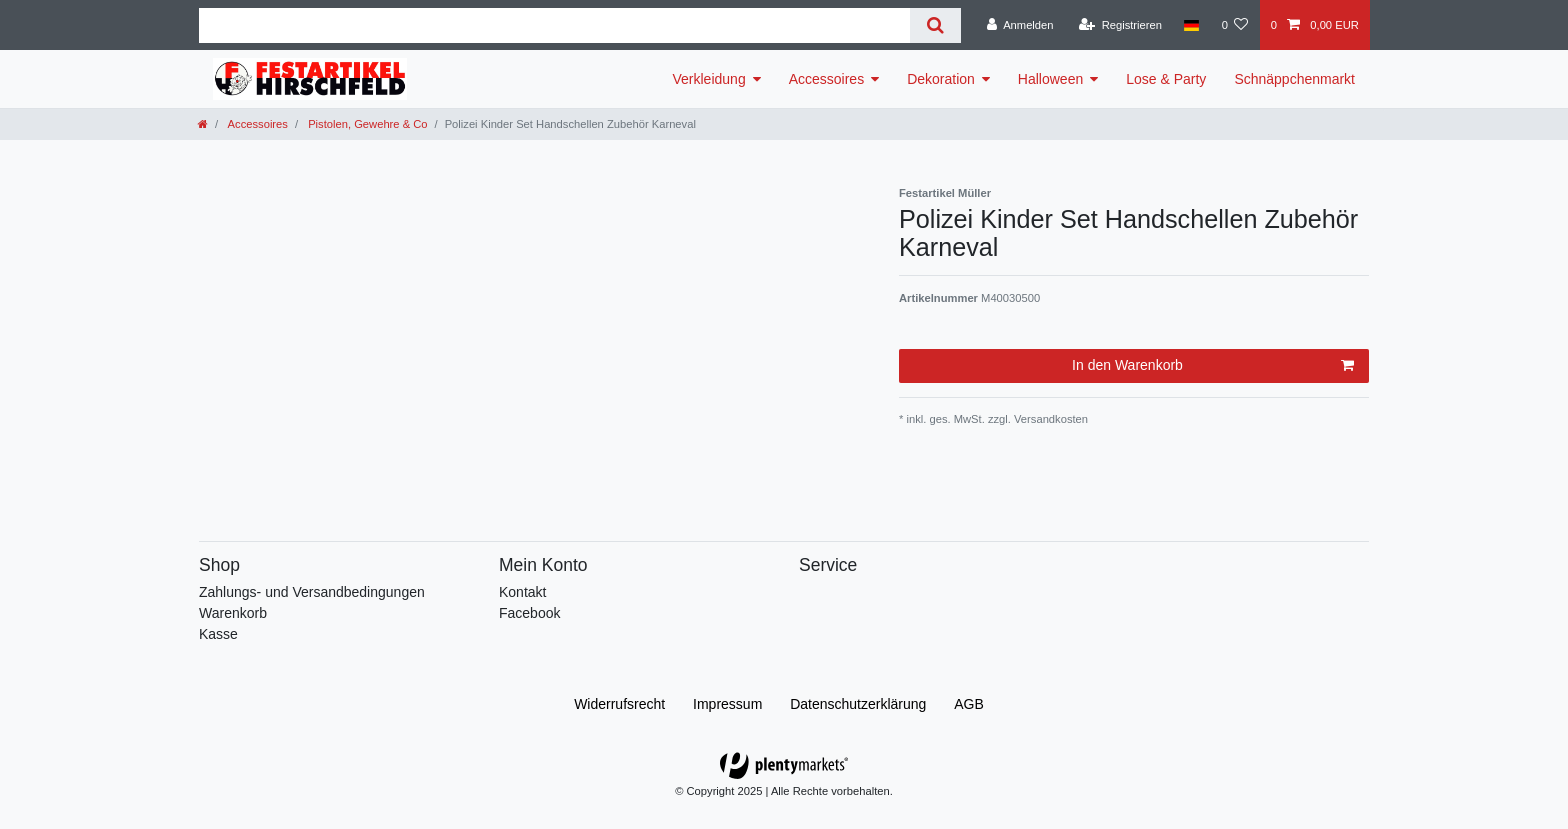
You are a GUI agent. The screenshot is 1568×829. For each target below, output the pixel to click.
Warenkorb (233, 613)
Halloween (1050, 79)
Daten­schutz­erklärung (858, 704)
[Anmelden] (1020, 25)
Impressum (727, 704)
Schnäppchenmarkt (1294, 79)
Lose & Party (1166, 79)
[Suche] (935, 25)
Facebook (529, 613)
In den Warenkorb (1213, 366)
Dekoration (941, 79)
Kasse (218, 634)
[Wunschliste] (1234, 25)
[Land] (1191, 25)
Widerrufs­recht (619, 704)
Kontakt (522, 592)
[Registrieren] (1120, 25)
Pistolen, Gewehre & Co (366, 124)
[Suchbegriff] (554, 25)
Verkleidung (709, 79)
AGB (969, 704)
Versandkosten (1049, 419)
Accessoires (826, 79)
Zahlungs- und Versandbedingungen (312, 592)
